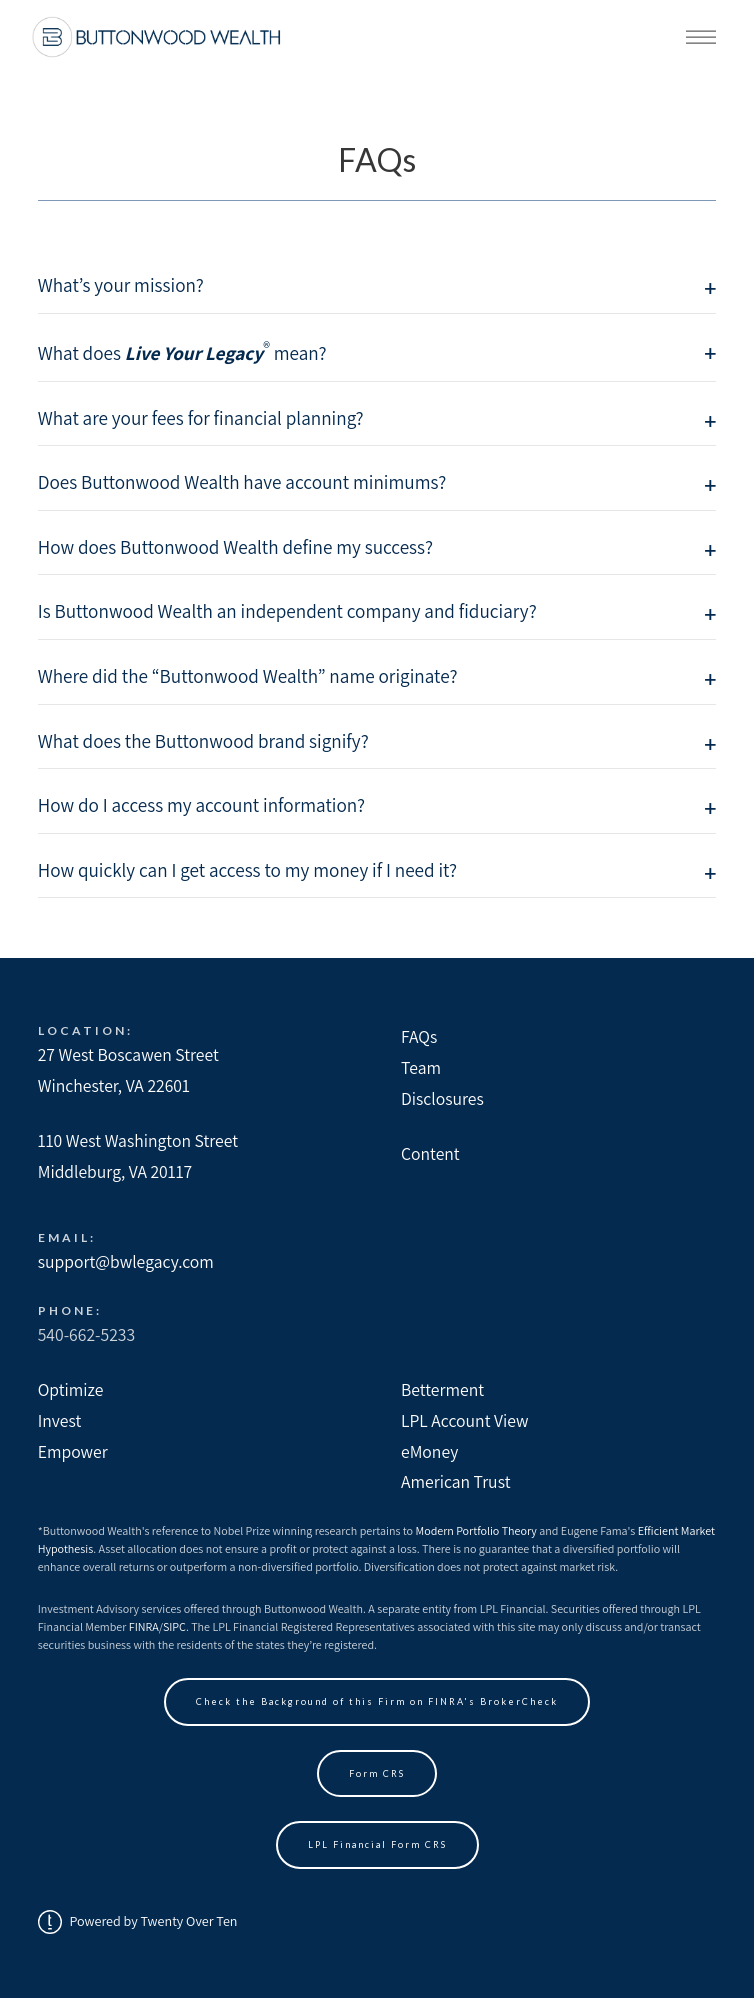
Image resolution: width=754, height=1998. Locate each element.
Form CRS (377, 1773)
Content (430, 1153)
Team (421, 1067)
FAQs (419, 1036)
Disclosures (442, 1098)
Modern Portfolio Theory (476, 1530)
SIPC (174, 1626)
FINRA (144, 1626)
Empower (73, 1451)
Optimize (71, 1389)
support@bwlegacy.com (126, 1261)
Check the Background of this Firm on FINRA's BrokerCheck (377, 1701)
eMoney (429, 1451)
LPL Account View (464, 1420)
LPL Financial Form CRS (377, 1844)
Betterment (442, 1389)
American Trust (456, 1481)
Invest (60, 1420)
